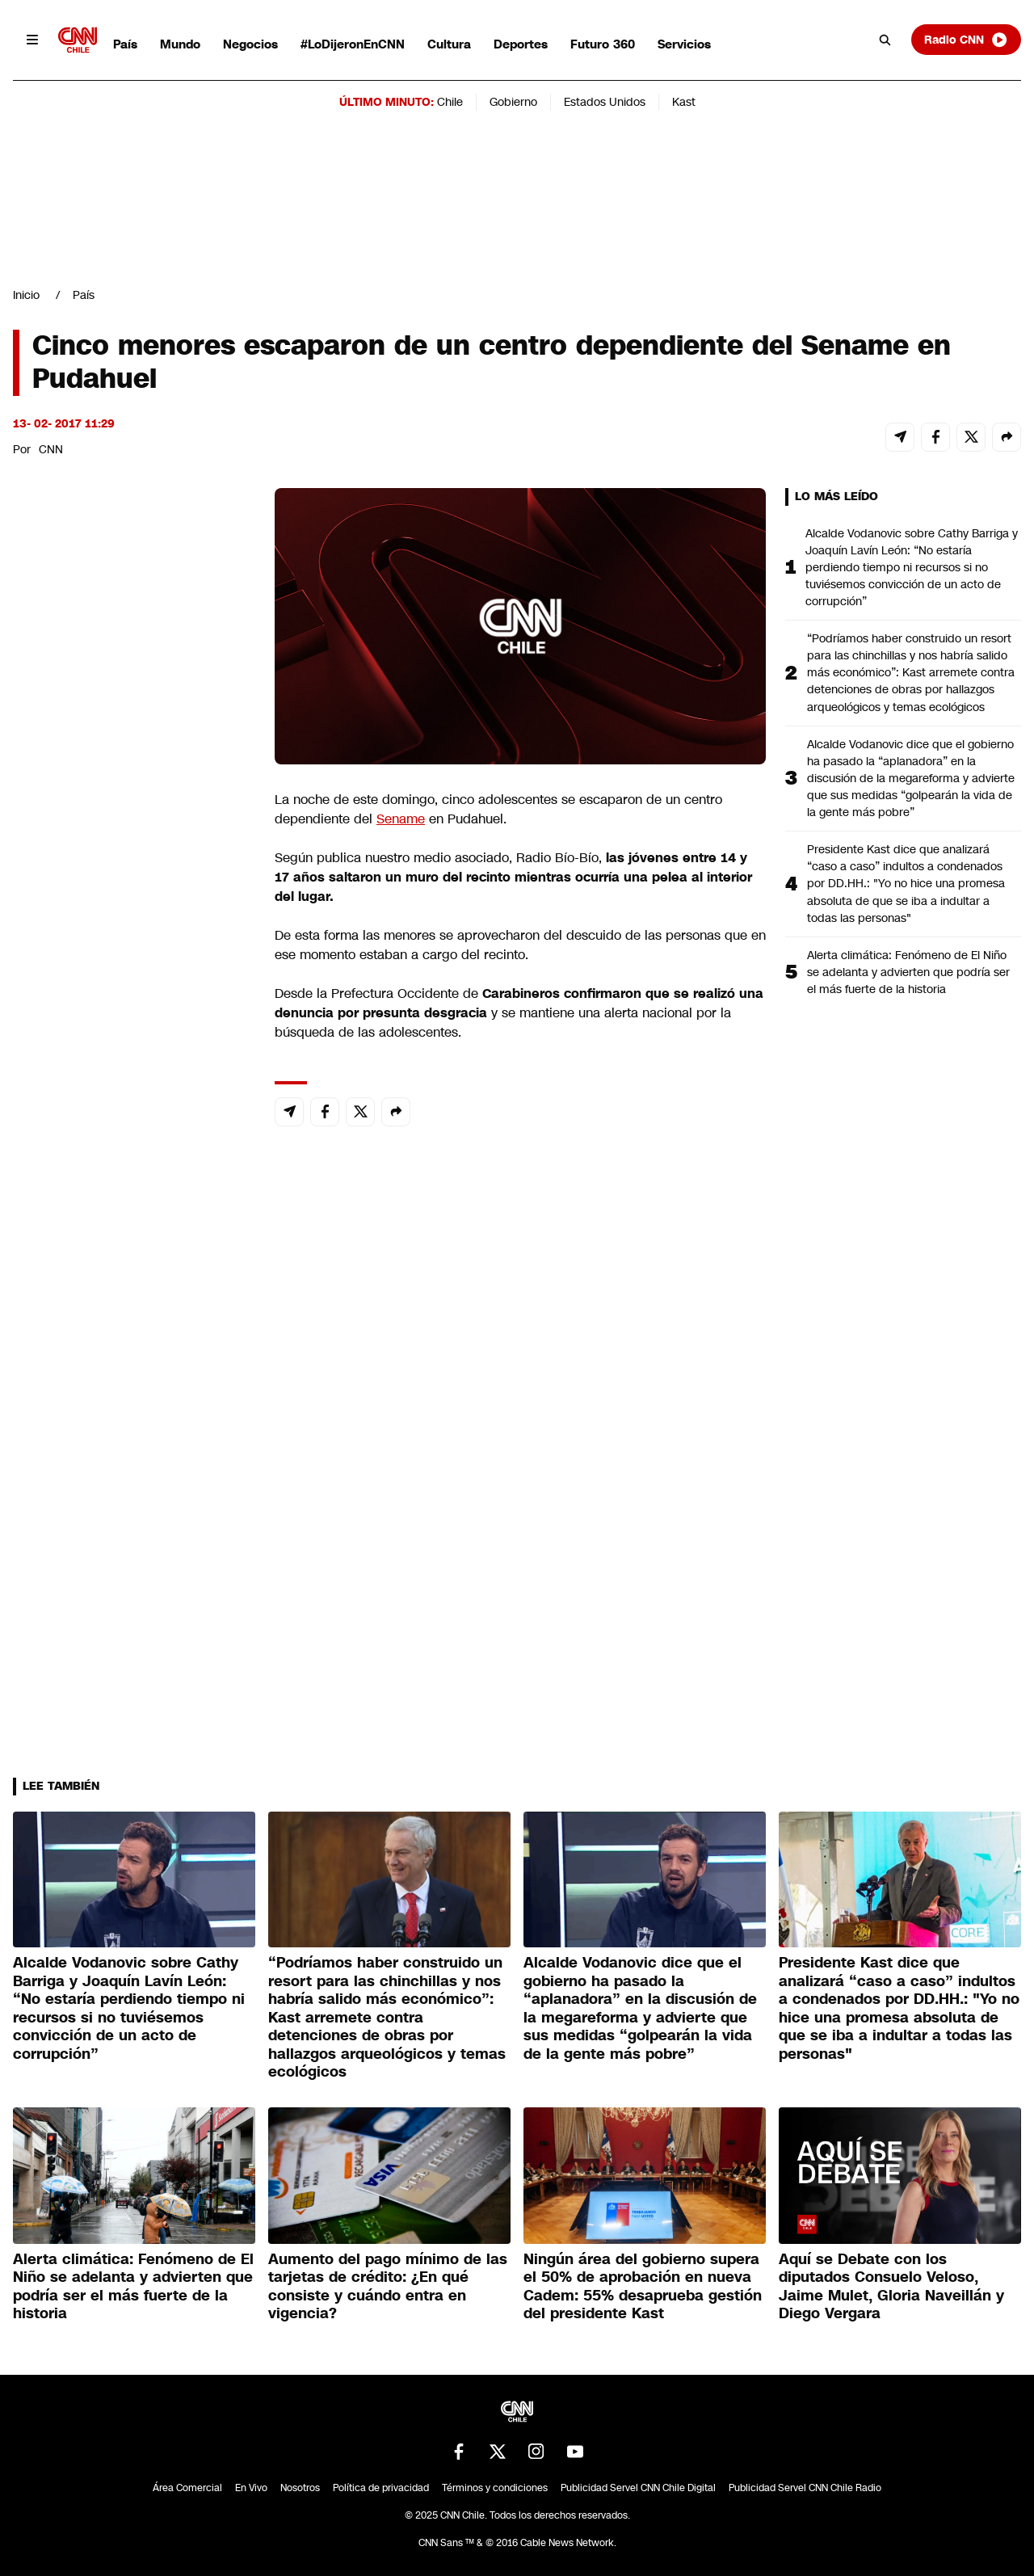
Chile (450, 102)
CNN (51, 449)
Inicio (26, 295)
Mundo (180, 44)
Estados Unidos (604, 102)
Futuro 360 (602, 44)
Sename (400, 819)
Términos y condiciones (495, 2487)
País (125, 44)
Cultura (449, 44)
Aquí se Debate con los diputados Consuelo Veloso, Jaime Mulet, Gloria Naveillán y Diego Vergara (891, 2287)
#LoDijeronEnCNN (353, 44)
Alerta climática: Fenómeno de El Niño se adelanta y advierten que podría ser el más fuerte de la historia (908, 972)
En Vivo (251, 2487)
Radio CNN (966, 39)
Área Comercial (187, 2487)
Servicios (684, 44)
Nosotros (300, 2487)
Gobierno (513, 102)
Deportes (521, 44)
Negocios (250, 44)
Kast (684, 102)
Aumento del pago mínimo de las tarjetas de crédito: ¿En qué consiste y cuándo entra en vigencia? (387, 2287)
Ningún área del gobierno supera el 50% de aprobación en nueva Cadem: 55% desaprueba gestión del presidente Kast (642, 2287)
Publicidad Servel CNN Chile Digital (638, 2487)
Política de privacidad (381, 2487)
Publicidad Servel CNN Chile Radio (805, 2487)
